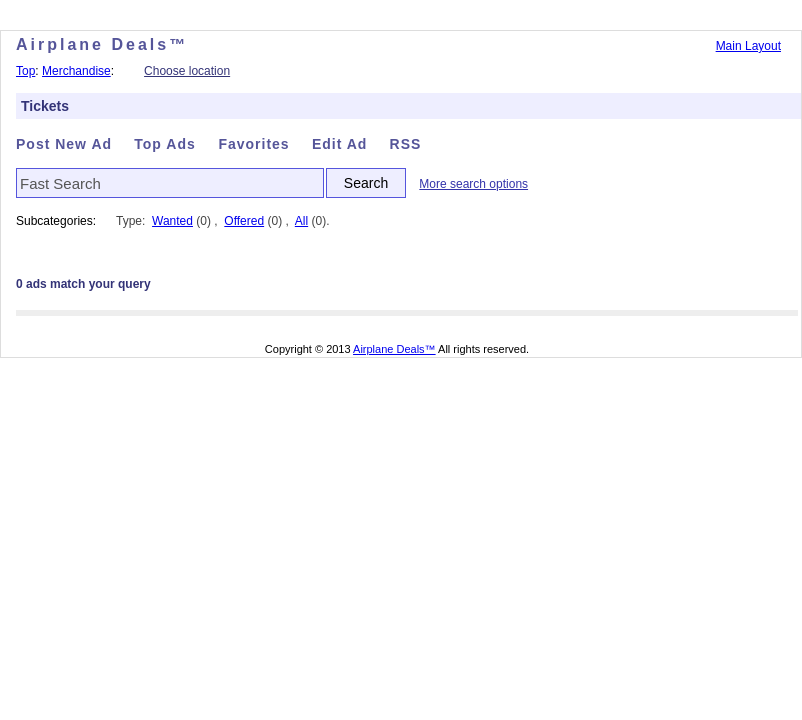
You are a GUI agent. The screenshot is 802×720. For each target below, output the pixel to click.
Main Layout (748, 46)
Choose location (187, 71)
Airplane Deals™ (394, 349)
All (301, 221)
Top (25, 71)
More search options (473, 184)
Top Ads (167, 144)
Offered (244, 221)
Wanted (172, 221)
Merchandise (76, 71)
